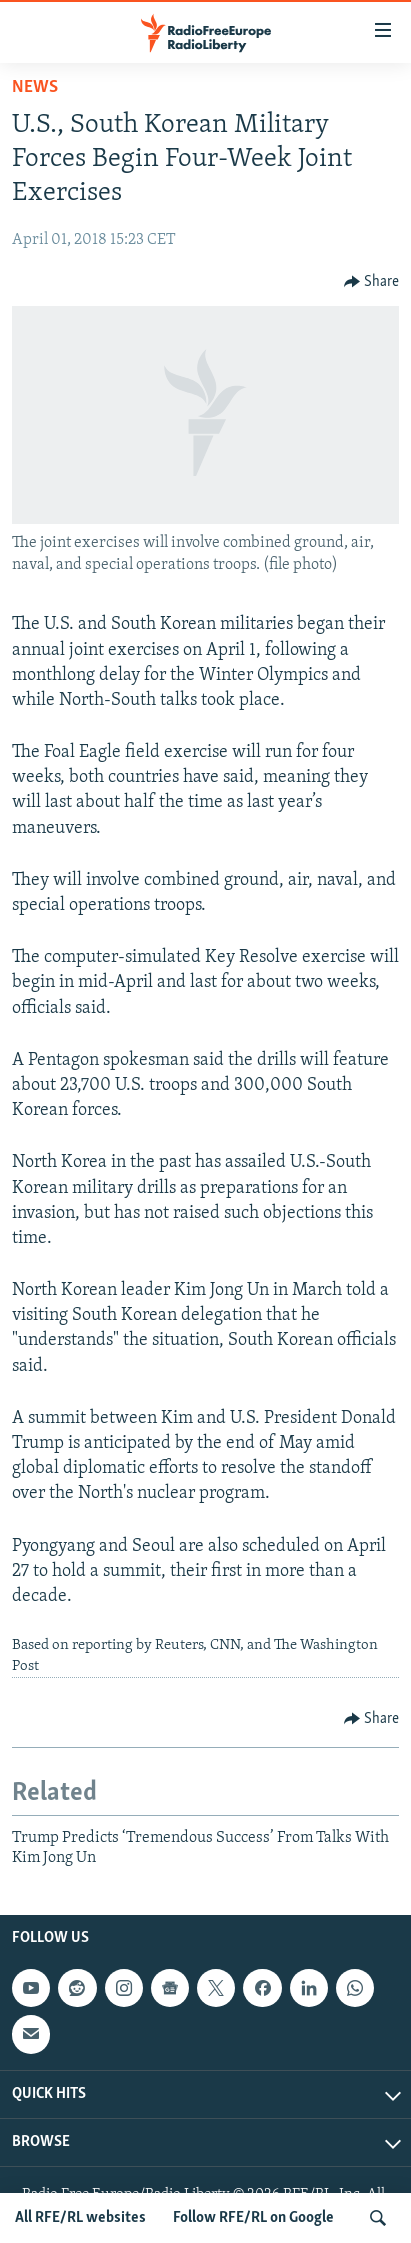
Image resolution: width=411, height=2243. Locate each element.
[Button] (372, 282)
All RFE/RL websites (80, 2218)
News (35, 87)
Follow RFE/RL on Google (253, 2218)
